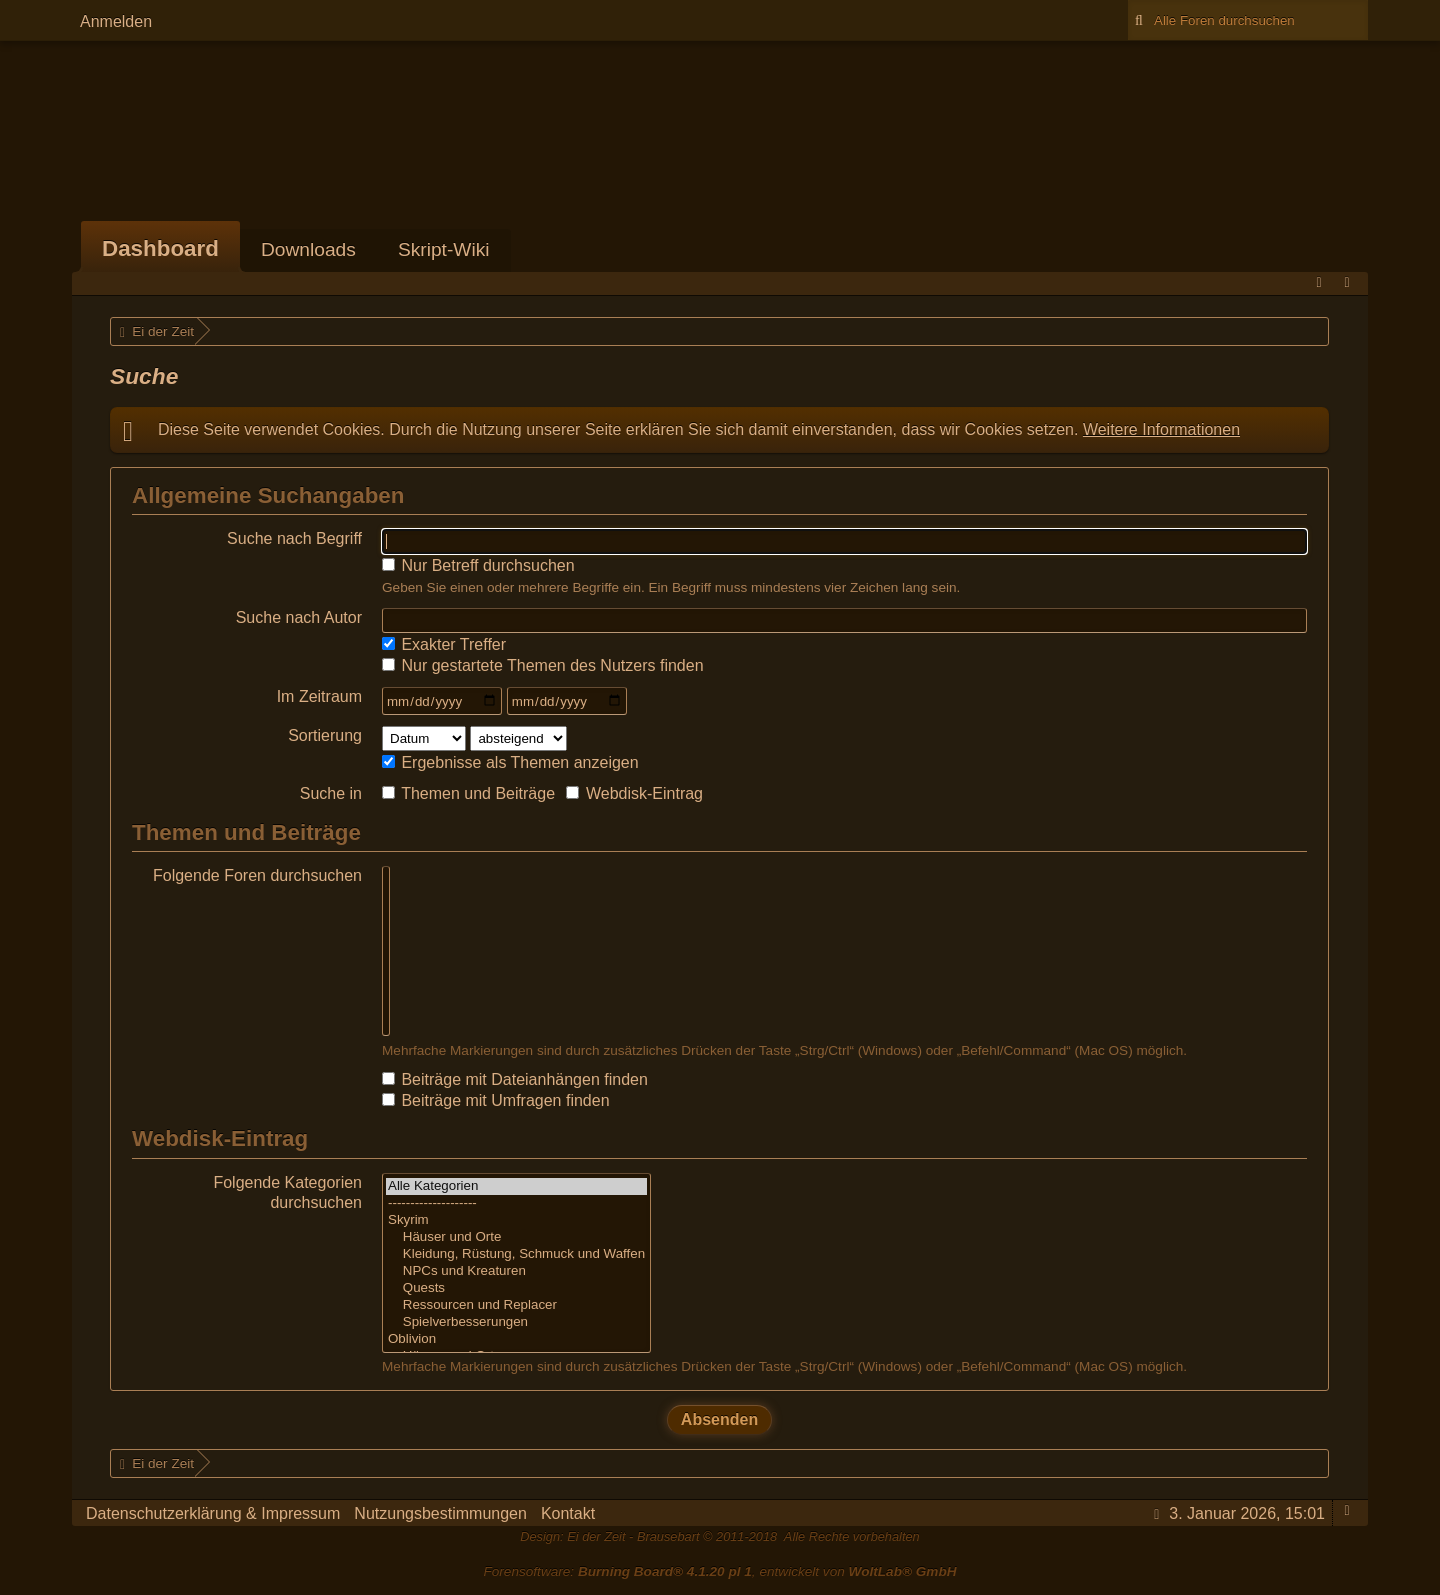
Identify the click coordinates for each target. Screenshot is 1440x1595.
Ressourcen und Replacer (516, 1305)
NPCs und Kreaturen (516, 1271)
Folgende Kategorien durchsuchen (287, 1192)
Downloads (308, 249)
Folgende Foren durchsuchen (257, 875)
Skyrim (516, 1220)
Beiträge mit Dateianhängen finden (515, 1079)
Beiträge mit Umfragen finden (496, 1100)
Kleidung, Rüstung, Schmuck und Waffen (516, 1254)
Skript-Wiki (444, 249)
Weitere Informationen (1161, 429)
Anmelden (116, 21)
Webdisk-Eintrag (634, 793)
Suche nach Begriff (294, 538)
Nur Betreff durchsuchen (478, 565)
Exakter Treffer (444, 644)
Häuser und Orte (516, 1237)
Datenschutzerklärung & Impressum (213, 1513)
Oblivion (516, 1339)
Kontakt (568, 1513)
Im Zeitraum (319, 696)
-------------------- (516, 1203)
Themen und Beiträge (468, 793)
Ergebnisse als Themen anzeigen (510, 762)
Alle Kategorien (516, 1186)
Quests (516, 1288)
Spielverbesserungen (516, 1322)
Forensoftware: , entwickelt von (719, 1571)
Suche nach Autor (299, 617)
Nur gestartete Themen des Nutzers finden (543, 665)
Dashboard (160, 248)
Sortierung (325, 735)
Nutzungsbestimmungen (440, 1513)
